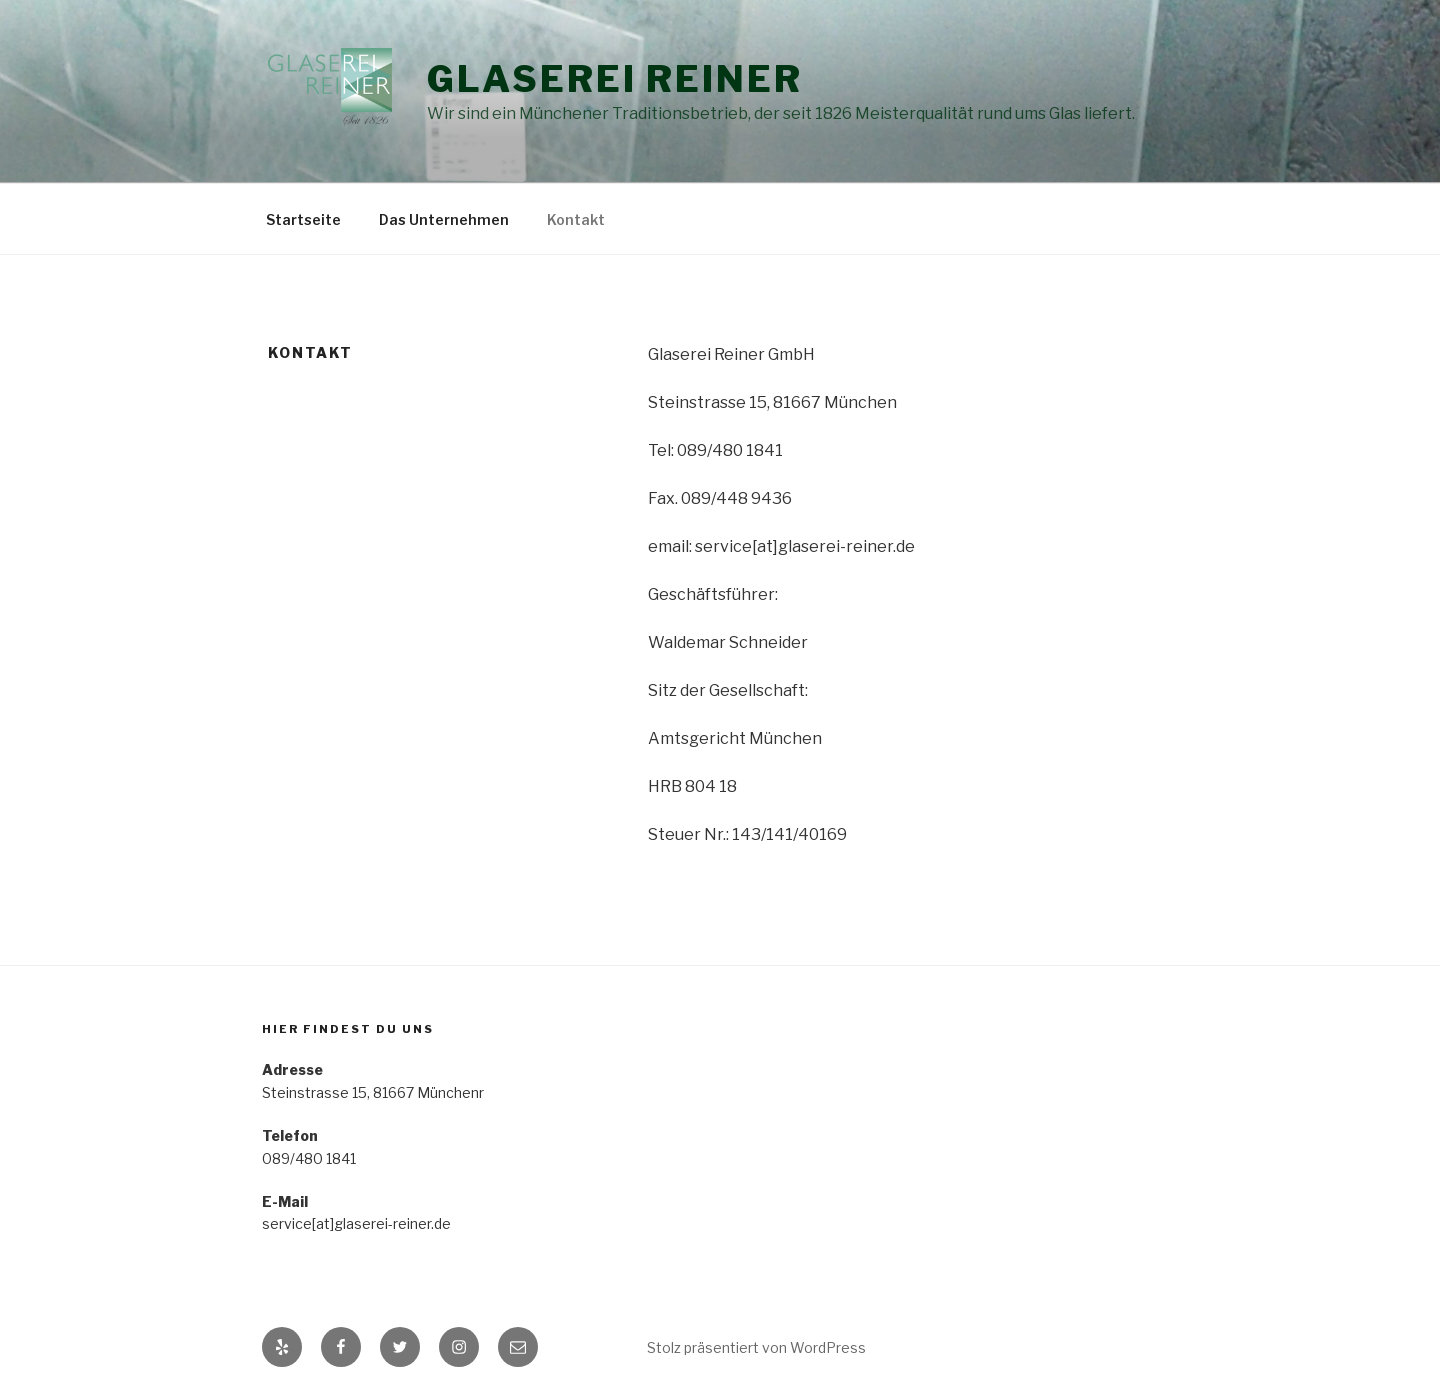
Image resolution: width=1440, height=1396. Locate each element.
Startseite (303, 219)
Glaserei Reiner (614, 79)
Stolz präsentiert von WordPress (756, 1347)
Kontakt (576, 219)
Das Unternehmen (444, 219)
